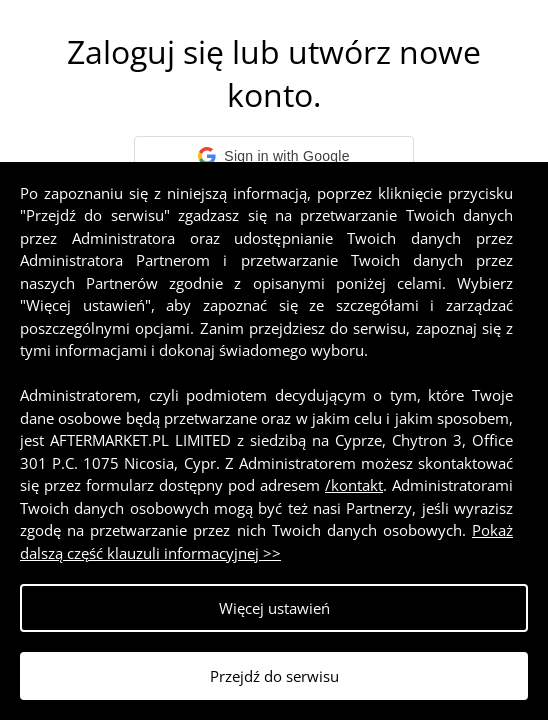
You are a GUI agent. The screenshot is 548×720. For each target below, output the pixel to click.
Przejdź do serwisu (274, 676)
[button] (274, 156)
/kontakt (354, 485)
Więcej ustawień (274, 608)
